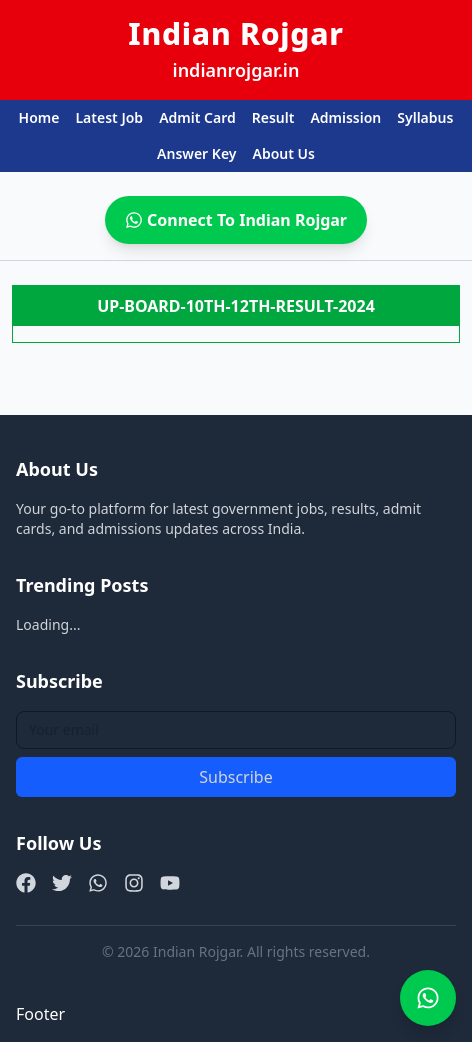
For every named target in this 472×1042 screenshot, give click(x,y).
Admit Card (197, 117)
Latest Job (109, 117)
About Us (283, 153)
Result (273, 117)
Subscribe (235, 777)
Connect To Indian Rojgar (236, 220)
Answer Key (196, 153)
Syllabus (425, 117)
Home (39, 117)
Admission (345, 117)
